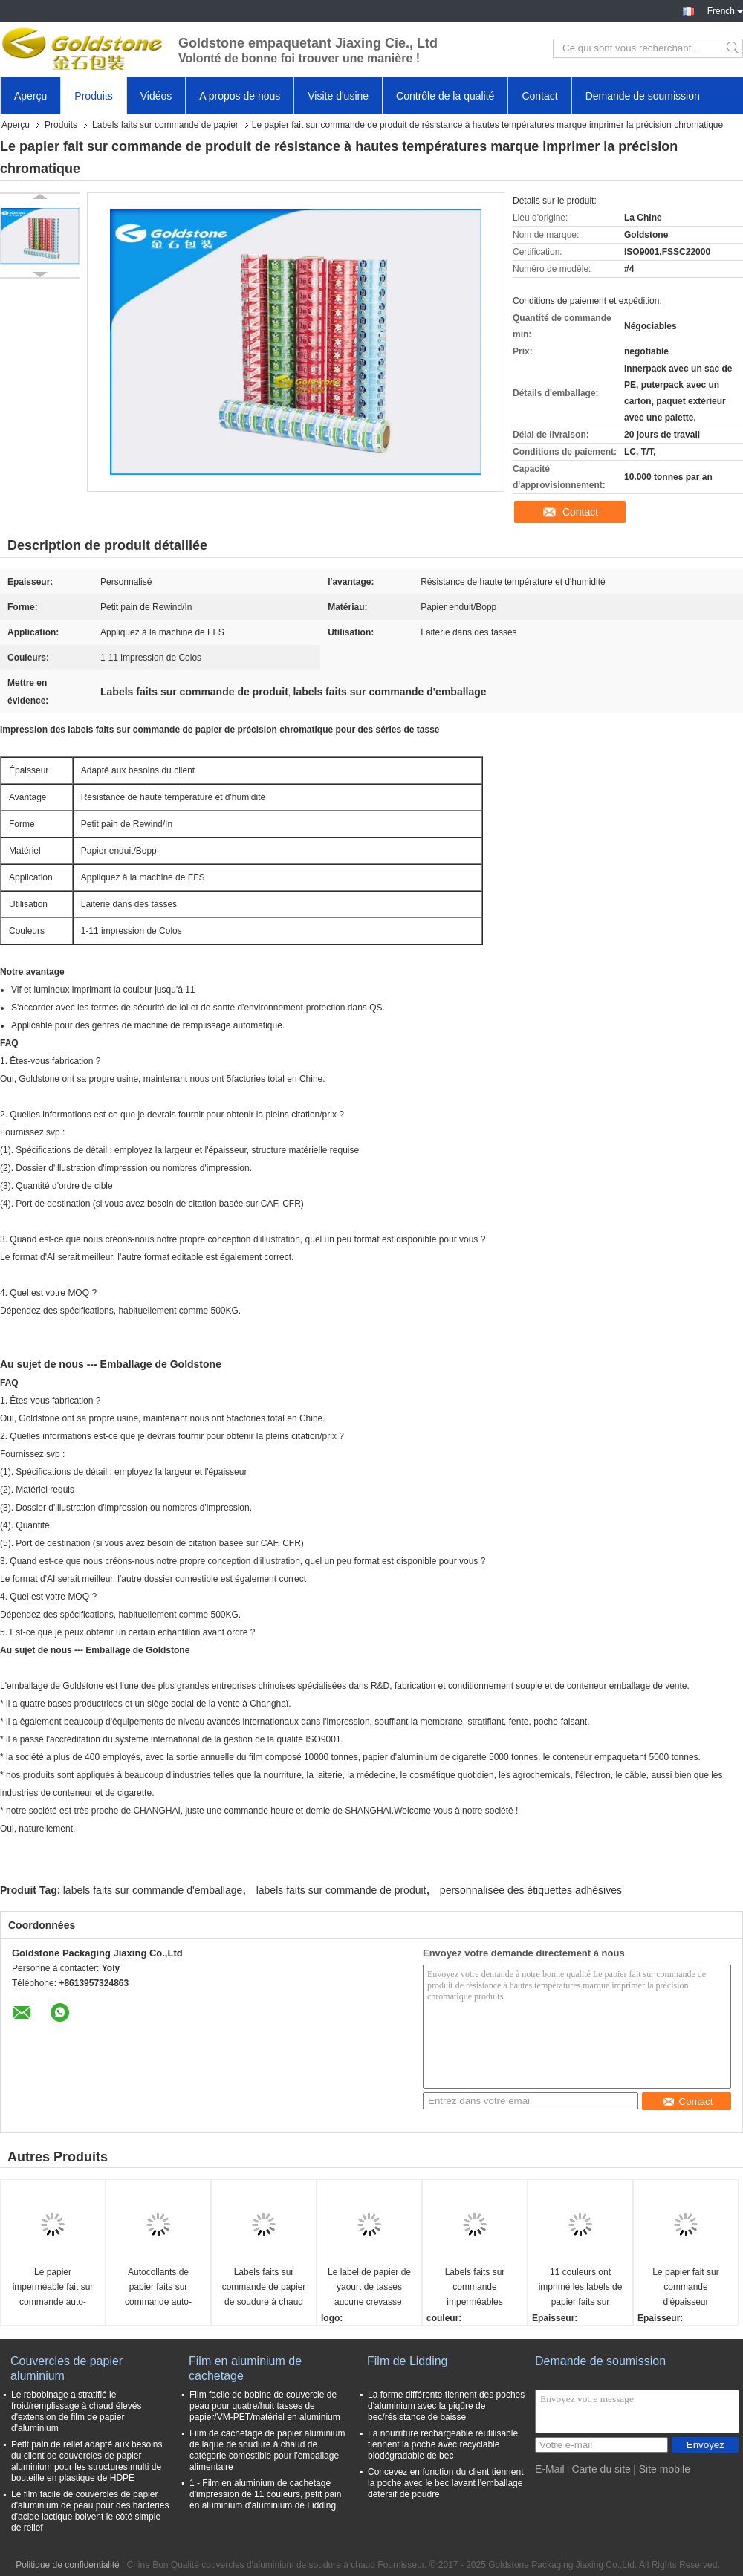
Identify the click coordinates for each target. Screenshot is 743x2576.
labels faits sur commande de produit (341, 1890)
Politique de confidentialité (67, 2565)
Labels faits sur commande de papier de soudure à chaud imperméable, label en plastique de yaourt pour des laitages (264, 2288)
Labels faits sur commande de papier (165, 125)
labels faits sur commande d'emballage (153, 1890)
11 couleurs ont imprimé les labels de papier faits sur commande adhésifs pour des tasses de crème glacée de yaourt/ (581, 2288)
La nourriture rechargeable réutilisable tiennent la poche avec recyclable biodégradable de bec (443, 2444)
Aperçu (30, 96)
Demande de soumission (642, 96)
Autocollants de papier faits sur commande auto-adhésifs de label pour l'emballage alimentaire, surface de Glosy (159, 2288)
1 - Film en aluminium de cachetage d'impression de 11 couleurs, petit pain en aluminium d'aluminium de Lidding (265, 2494)
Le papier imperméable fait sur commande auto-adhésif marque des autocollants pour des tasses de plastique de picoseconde (52, 2288)
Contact (539, 96)
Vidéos (156, 96)
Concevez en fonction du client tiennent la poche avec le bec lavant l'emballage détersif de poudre (445, 2483)
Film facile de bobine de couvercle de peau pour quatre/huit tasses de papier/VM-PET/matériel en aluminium (264, 2406)
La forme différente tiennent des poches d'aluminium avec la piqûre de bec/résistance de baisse (446, 2406)
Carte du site (600, 2469)
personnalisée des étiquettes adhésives (531, 1890)
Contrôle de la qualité (445, 96)
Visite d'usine (338, 96)
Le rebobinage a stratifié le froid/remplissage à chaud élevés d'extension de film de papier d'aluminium (76, 2411)
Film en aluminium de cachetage (245, 2368)
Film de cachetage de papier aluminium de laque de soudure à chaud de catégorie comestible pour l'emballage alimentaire (267, 2450)
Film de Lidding (407, 2361)
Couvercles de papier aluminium (66, 2368)
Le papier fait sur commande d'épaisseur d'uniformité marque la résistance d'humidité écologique (686, 2288)
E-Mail (550, 2469)
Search (733, 48)
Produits (93, 96)
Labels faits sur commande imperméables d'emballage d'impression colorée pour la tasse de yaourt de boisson (475, 2288)
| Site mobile (661, 2469)
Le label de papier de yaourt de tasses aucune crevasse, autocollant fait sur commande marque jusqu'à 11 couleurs (369, 2288)
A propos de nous (239, 96)
